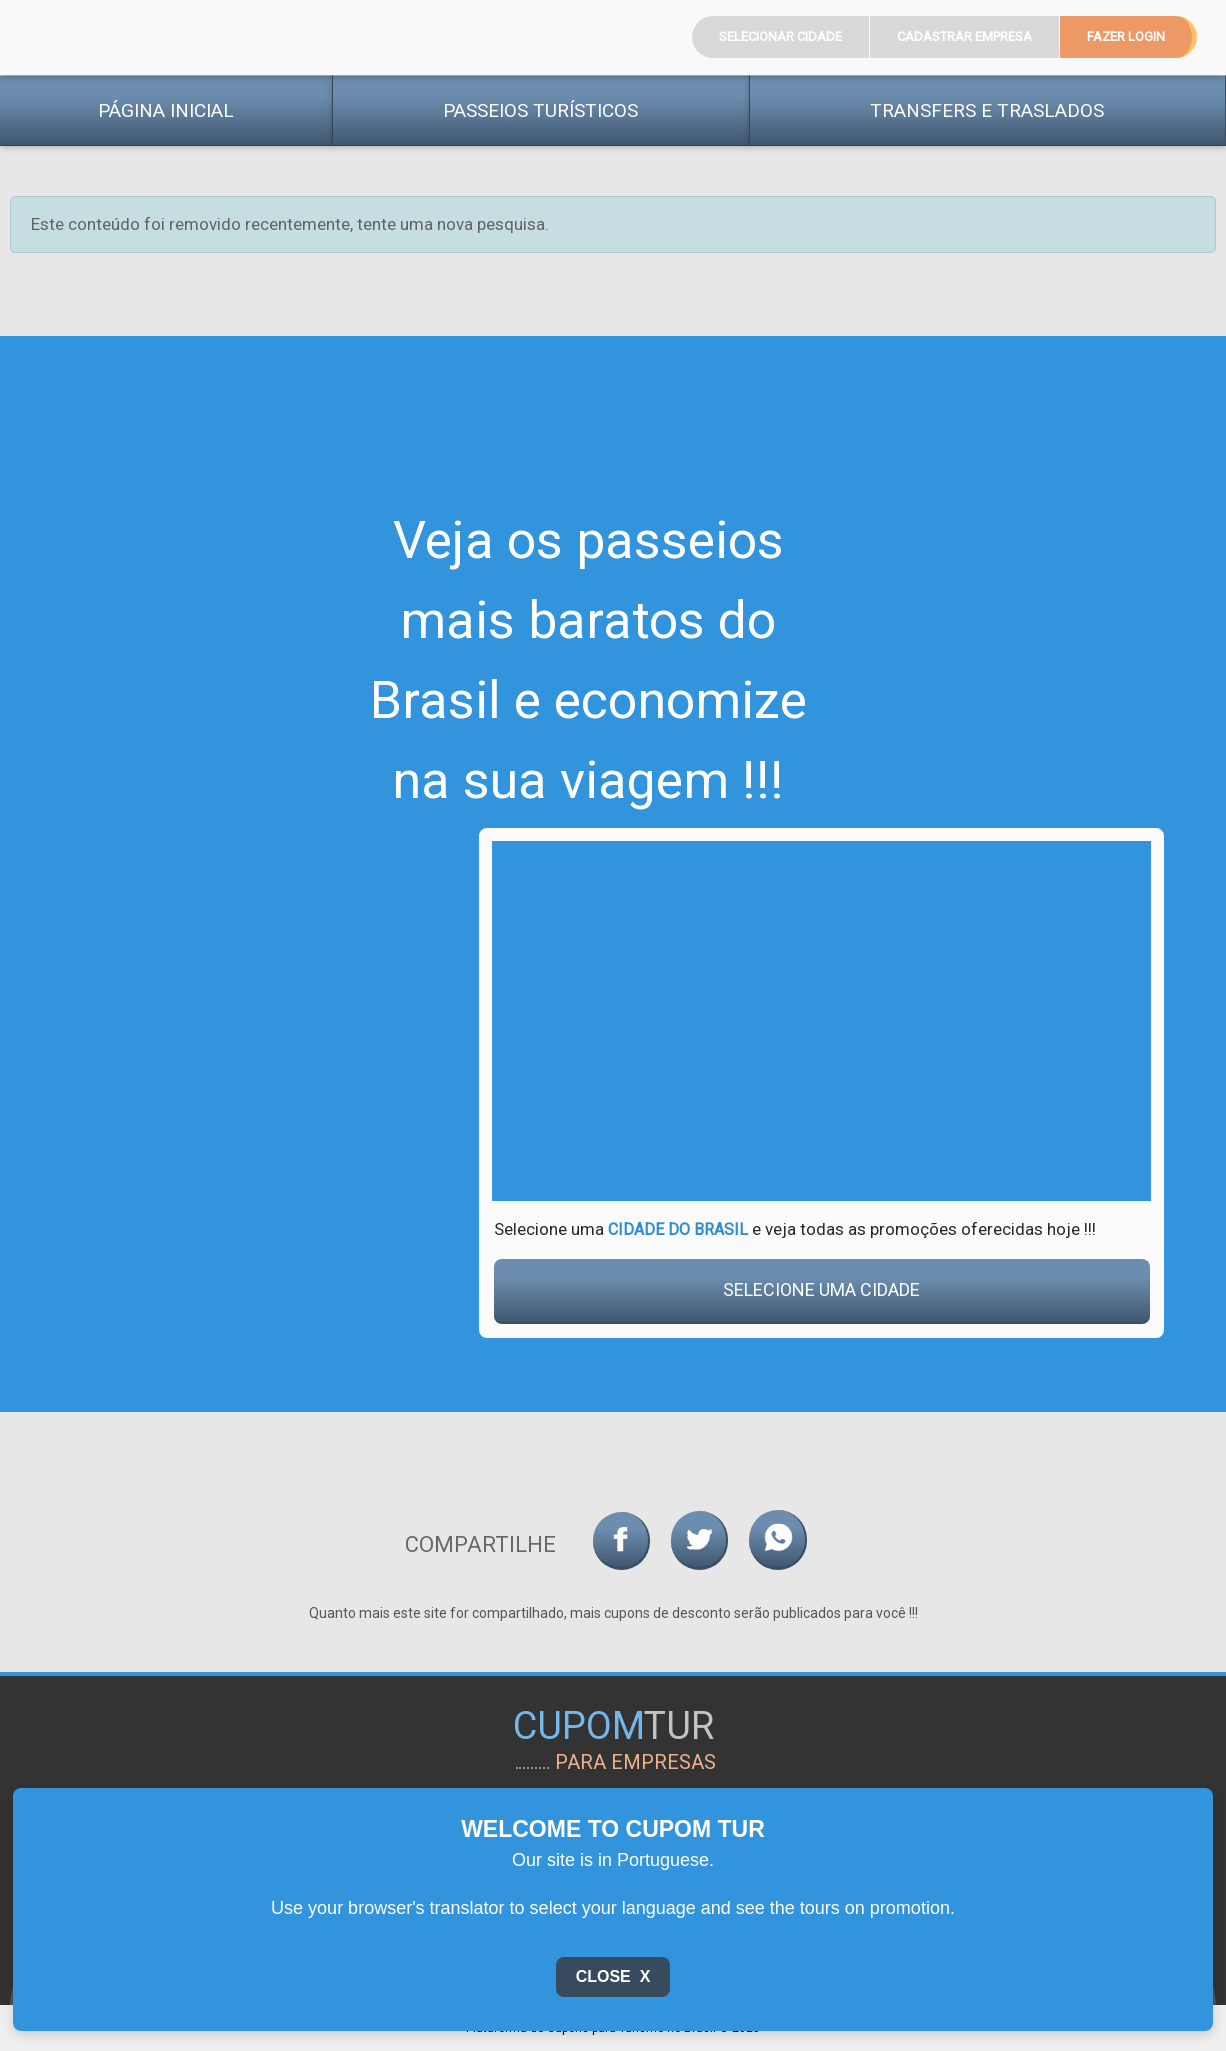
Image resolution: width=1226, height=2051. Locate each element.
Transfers (987, 110)
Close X (613, 1976)
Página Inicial (166, 110)
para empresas (635, 1762)
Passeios (540, 110)
